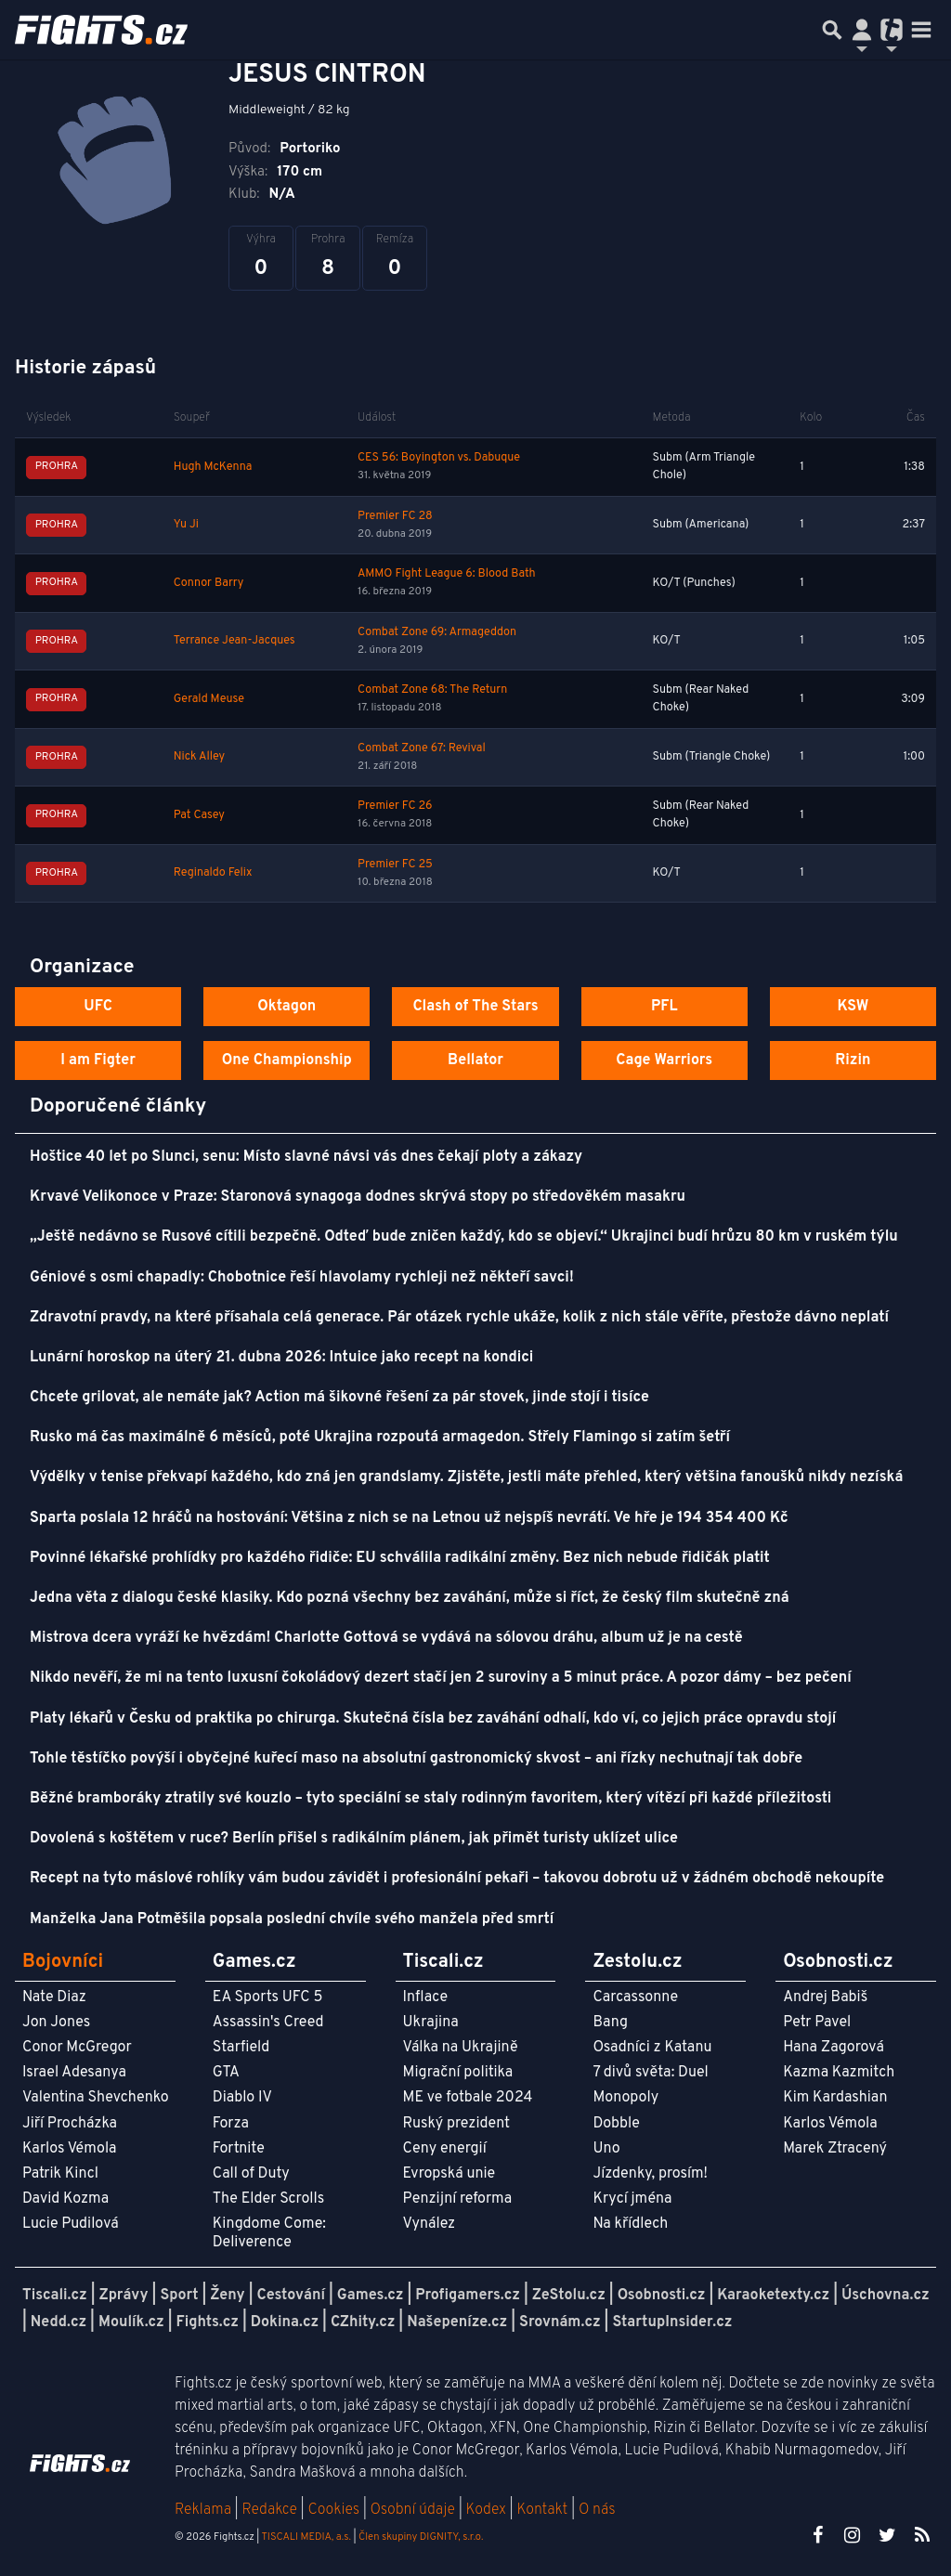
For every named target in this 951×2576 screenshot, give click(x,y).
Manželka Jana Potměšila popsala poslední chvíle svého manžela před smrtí (292, 1919)
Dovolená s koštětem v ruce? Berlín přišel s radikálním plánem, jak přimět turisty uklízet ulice (354, 1838)
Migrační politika (458, 2072)
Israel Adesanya (74, 2072)
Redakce (268, 2510)
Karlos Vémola (69, 2149)
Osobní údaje (413, 2510)
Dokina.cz (285, 2322)
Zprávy (124, 2295)
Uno (606, 2149)
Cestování (290, 2295)
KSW (852, 1006)
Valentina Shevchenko (95, 2097)
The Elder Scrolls (268, 2199)
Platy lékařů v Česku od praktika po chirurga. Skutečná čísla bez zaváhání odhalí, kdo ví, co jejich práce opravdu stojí (433, 1719)
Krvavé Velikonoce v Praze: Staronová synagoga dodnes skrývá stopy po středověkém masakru (357, 1197)
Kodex (488, 2510)
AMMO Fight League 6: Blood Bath (446, 573)
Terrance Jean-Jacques (234, 640)
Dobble (616, 2123)
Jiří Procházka (69, 2123)
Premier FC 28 (395, 516)
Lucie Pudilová (70, 2224)
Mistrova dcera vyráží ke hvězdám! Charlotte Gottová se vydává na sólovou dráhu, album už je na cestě (386, 1638)
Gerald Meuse (209, 699)
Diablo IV (242, 2097)
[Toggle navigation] (921, 29)
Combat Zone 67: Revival (422, 748)
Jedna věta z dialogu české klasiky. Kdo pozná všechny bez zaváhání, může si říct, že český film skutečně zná (409, 1598)
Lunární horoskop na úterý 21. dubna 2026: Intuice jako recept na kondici (281, 1357)
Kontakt (543, 2510)
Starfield (241, 2047)
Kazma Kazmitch (838, 2072)
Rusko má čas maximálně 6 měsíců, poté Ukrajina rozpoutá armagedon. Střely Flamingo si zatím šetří (380, 1437)
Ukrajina (431, 2022)
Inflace (425, 1997)
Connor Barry (209, 583)
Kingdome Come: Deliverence (269, 2233)
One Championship (287, 1060)
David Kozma (65, 2199)
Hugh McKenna (213, 467)
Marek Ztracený (835, 2149)
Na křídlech (630, 2224)
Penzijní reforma (458, 2199)
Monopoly (625, 2097)
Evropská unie (449, 2174)
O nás (597, 2510)
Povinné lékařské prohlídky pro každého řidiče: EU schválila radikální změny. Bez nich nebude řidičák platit (400, 1558)
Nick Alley (199, 756)
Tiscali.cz (54, 2295)
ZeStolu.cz (569, 2295)
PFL (664, 1006)
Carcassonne (635, 1997)
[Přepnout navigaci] (862, 29)
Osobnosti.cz (662, 2295)
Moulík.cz (131, 2322)
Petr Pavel (817, 2022)
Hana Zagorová (833, 2047)
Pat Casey (199, 815)
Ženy (227, 2295)
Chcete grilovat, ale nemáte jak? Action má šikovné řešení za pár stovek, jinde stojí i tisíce (339, 1397)
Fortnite (239, 2149)
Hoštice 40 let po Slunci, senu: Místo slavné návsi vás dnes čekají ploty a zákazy (306, 1157)
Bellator (475, 1060)
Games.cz (370, 2295)
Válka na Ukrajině (460, 2047)
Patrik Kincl (60, 2174)
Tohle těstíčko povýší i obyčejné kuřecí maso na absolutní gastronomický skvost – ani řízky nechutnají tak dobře (416, 1759)
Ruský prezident (456, 2123)
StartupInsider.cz (672, 2322)
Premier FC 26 (395, 806)
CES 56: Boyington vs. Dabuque (439, 457)
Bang (610, 2022)
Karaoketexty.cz (773, 2295)
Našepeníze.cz (457, 2322)
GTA (226, 2072)
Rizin (852, 1060)
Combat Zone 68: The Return (432, 690)
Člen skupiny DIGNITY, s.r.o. (420, 2536)
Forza (231, 2123)
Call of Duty (251, 2174)
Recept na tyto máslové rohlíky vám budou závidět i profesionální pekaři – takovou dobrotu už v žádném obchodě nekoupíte (457, 1878)
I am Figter (98, 1060)
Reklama (203, 2510)
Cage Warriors (664, 1060)
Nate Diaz (54, 1997)
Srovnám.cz (560, 2322)
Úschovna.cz (885, 2295)
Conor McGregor (77, 2047)
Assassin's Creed (268, 2022)
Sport (179, 2295)
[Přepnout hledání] (832, 29)
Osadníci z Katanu (652, 2047)
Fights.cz (207, 2322)
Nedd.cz (58, 2322)
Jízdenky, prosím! (650, 2174)
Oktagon (286, 1006)
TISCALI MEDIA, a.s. (305, 2536)
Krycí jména (632, 2199)
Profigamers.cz (467, 2295)
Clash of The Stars (475, 1006)
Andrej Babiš (825, 1997)
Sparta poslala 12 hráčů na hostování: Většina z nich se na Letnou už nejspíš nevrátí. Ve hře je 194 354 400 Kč (409, 1518)
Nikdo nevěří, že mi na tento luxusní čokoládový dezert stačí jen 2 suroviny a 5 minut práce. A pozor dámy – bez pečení (441, 1678)
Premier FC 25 (395, 864)
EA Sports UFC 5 (268, 1997)
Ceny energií (445, 2149)
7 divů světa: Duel (650, 2072)
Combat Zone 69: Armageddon (437, 632)
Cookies (333, 2510)
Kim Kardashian (835, 2097)
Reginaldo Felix (213, 872)
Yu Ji (186, 524)
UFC (97, 1006)
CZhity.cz (363, 2322)
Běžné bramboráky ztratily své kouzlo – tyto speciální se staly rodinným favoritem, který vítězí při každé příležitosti (430, 1798)
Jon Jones (56, 2022)
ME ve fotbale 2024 (468, 2097)
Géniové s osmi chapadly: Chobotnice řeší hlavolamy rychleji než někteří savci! (302, 1277)
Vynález (429, 2224)
